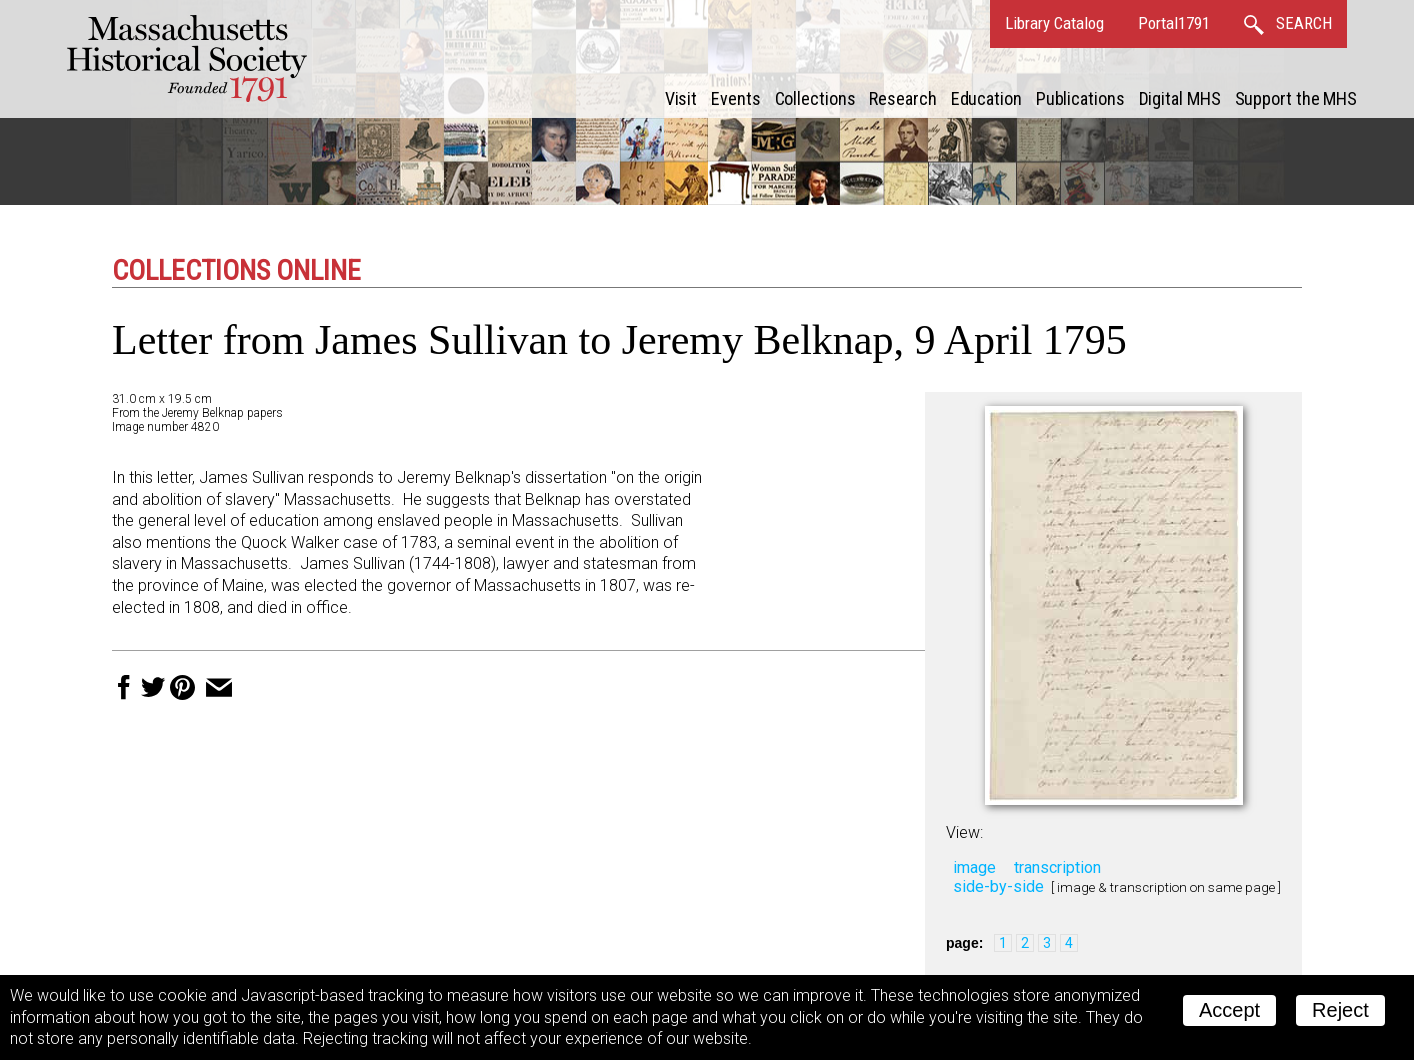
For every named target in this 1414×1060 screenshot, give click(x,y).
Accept (1229, 1010)
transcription (1057, 867)
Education (986, 98)
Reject (1340, 1010)
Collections (815, 98)
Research (902, 98)
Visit (681, 98)
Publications (1080, 98)
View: (964, 832)
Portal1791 (1174, 23)
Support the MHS (1296, 98)
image (974, 867)
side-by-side (998, 886)
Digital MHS (1180, 98)
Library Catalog (1054, 23)
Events (735, 98)
